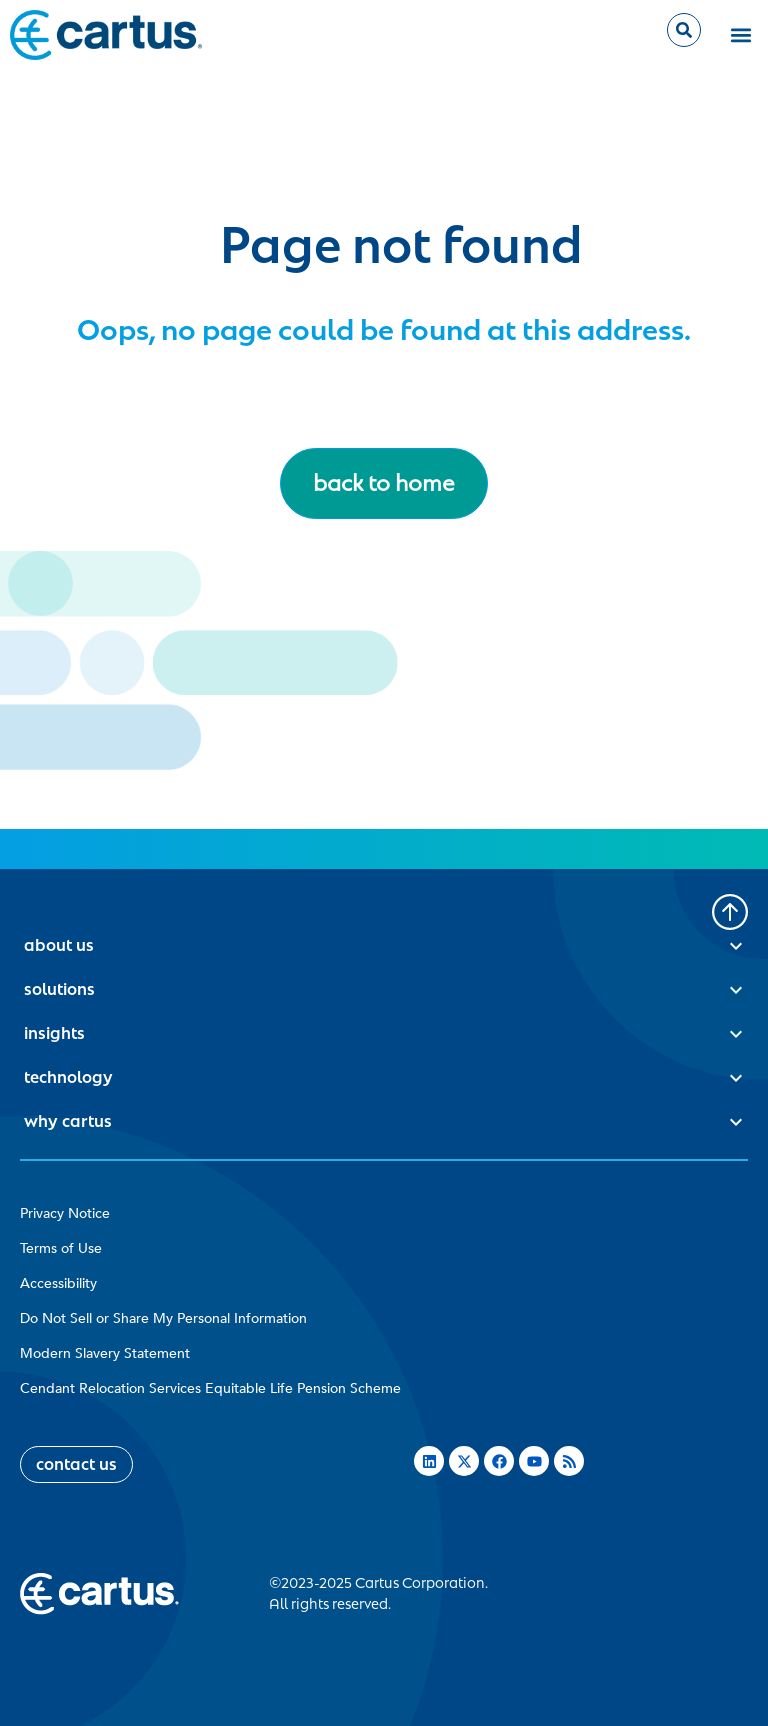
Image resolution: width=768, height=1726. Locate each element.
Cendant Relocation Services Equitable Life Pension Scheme (210, 1388)
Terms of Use (61, 1248)
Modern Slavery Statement (105, 1353)
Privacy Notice (65, 1213)
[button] (741, 35)
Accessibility (58, 1283)
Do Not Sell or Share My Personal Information (163, 1318)
